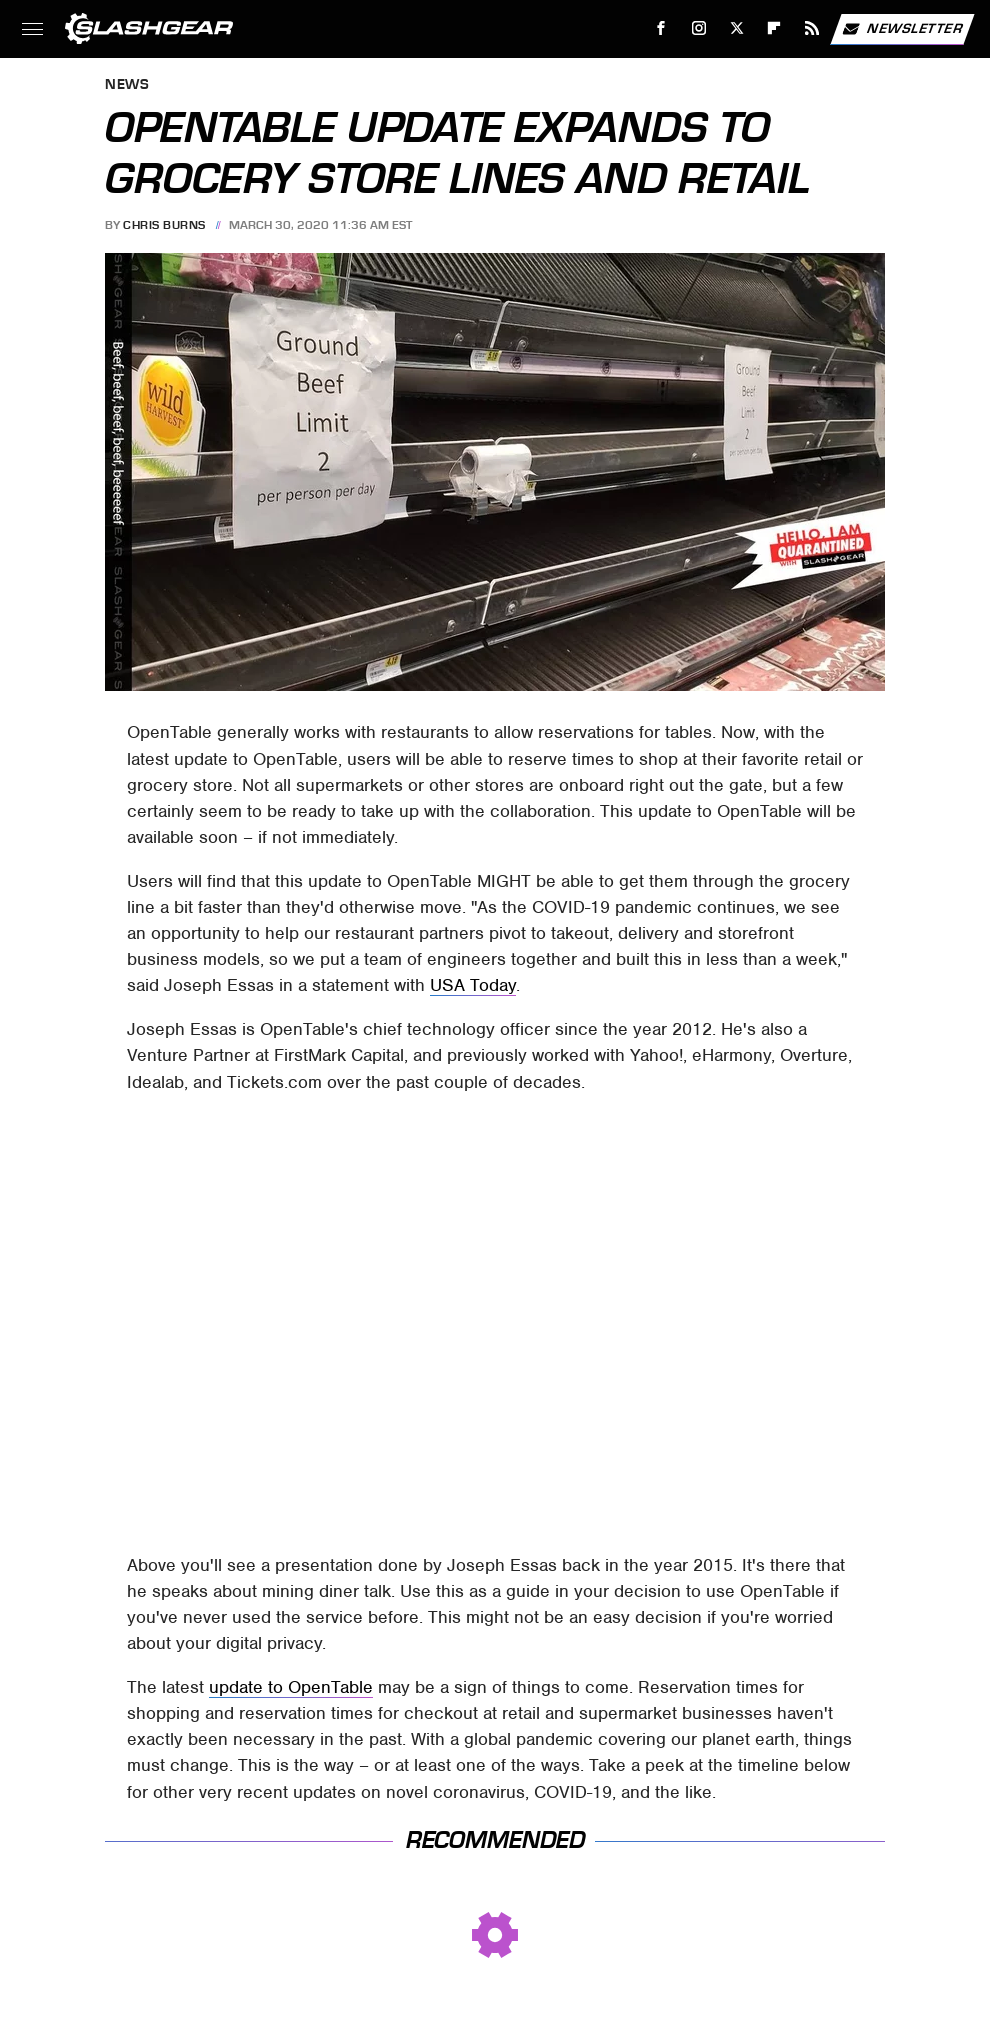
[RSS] (812, 28)
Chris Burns (164, 225)
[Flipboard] (774, 28)
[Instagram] (699, 28)
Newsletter (902, 29)
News (127, 85)
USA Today (473, 985)
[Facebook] (661, 28)
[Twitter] (736, 28)
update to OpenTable (291, 1687)
